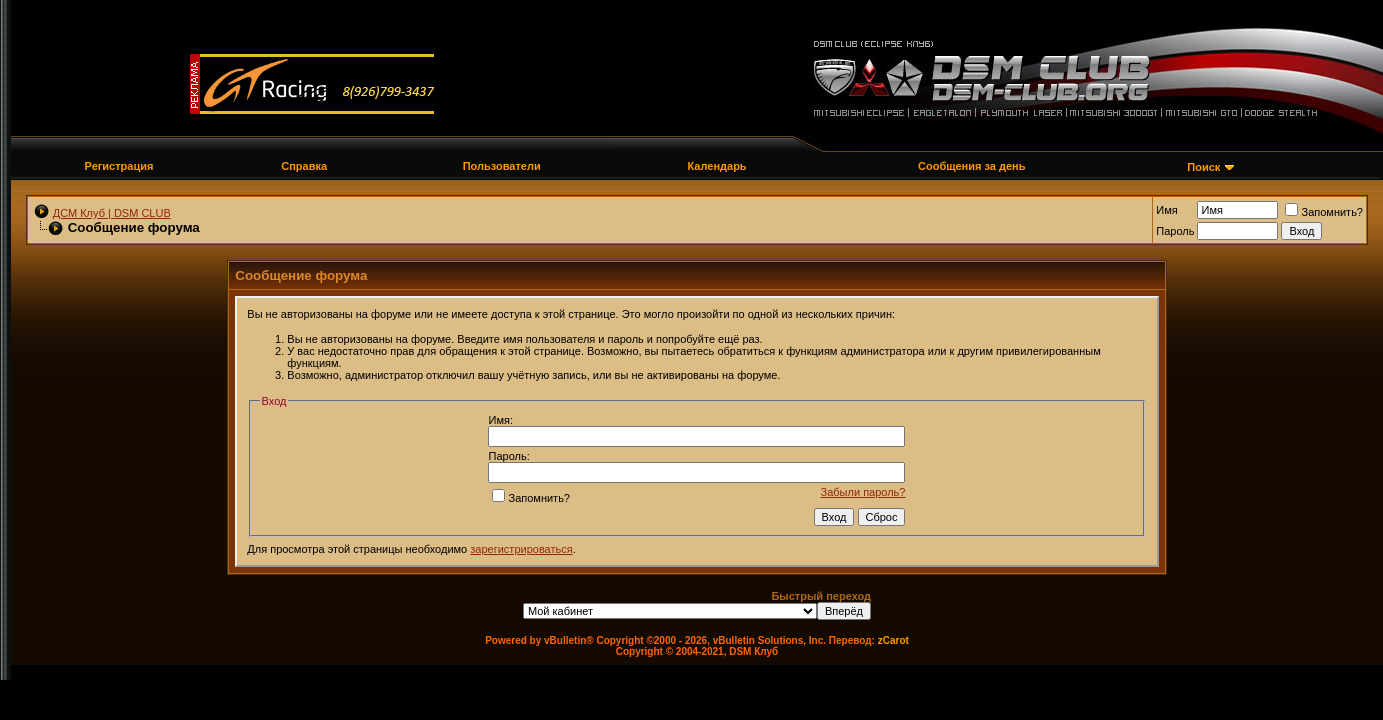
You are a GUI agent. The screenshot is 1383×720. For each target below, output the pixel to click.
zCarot (893, 640)
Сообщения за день (971, 166)
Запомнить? (1324, 212)
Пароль (1175, 231)
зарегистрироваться (521, 549)
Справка (304, 166)
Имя (1166, 210)
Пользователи (502, 166)
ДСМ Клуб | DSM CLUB (112, 213)
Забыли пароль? (863, 492)
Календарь (716, 166)
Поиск (1203, 167)
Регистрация (119, 166)
